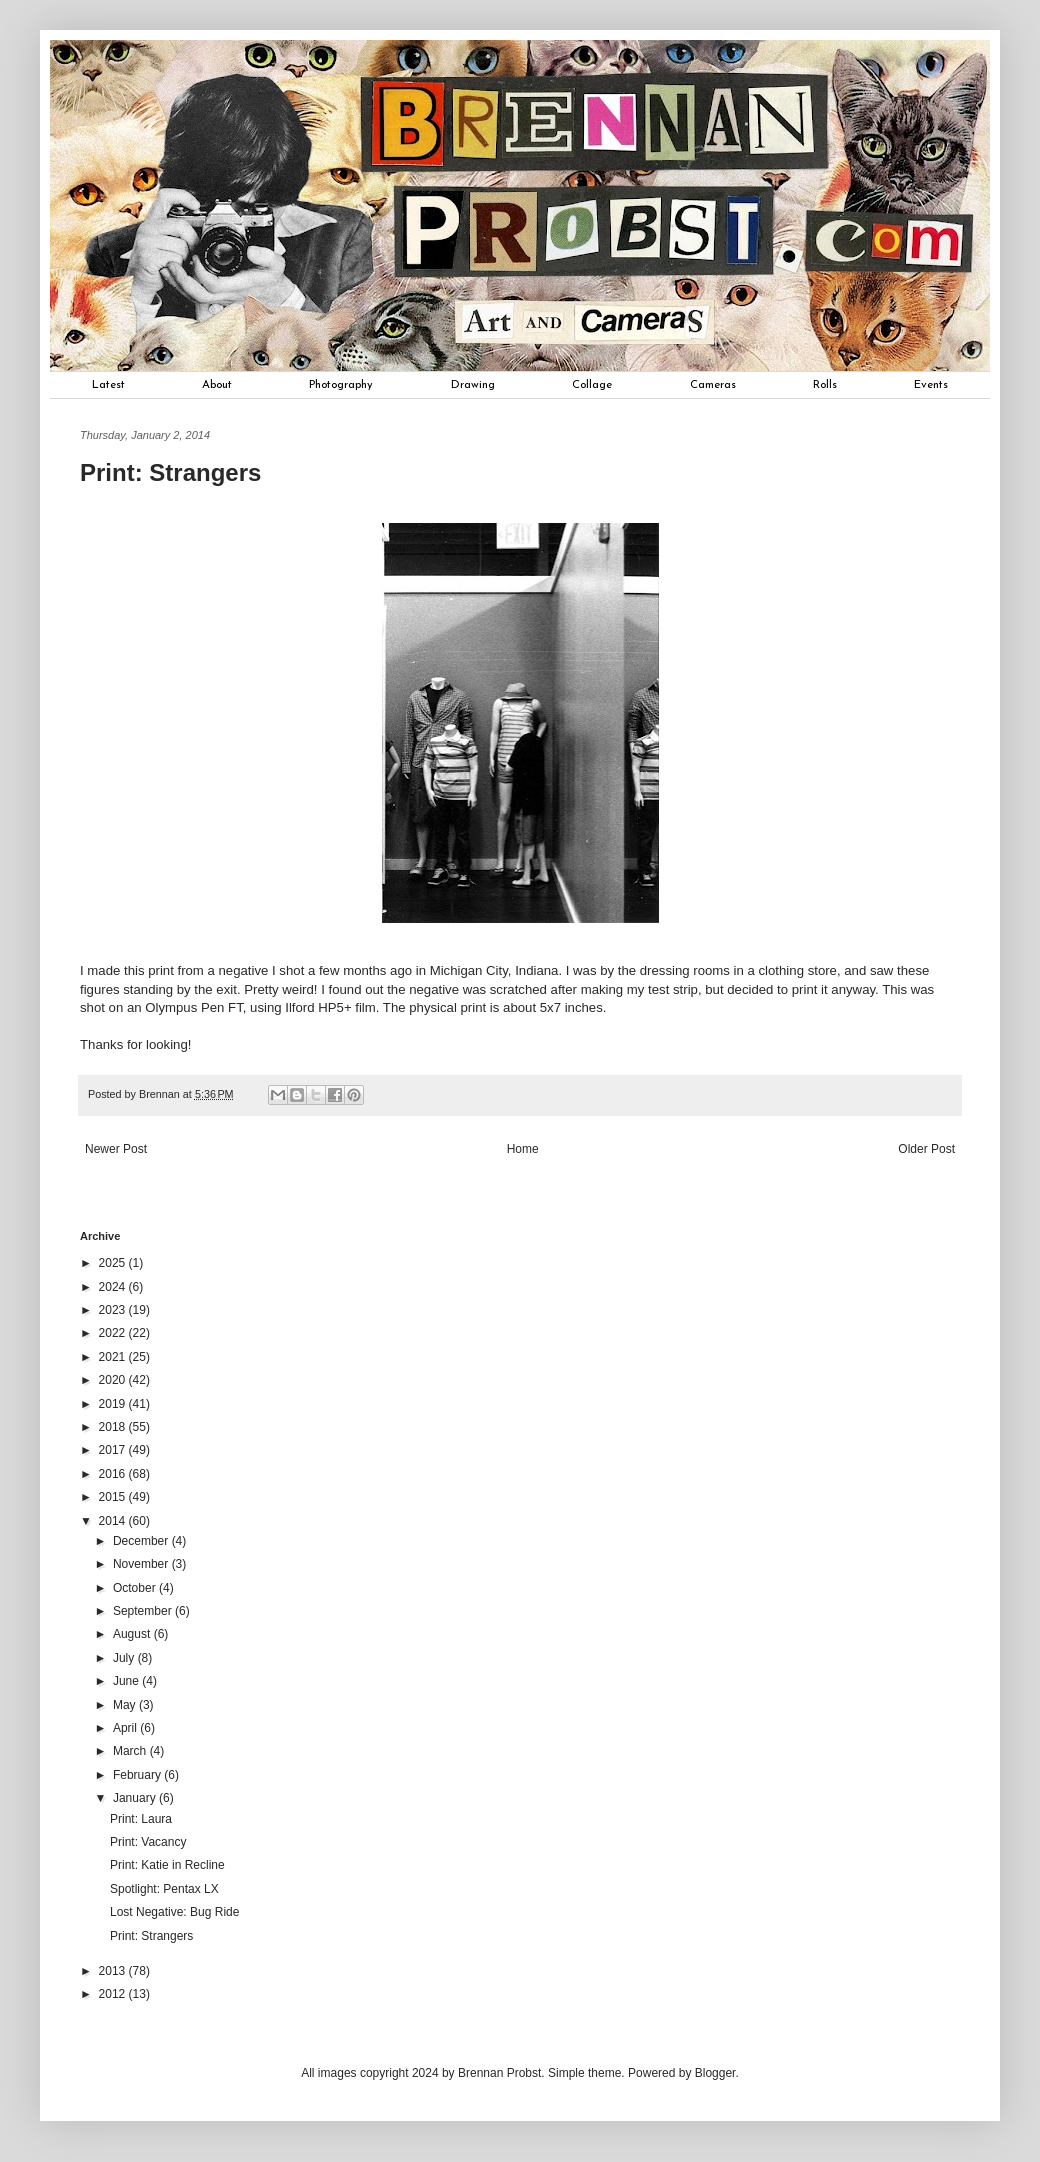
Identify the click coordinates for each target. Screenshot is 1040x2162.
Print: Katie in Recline (167, 1865)
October (136, 1588)
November (142, 1564)
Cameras (713, 385)
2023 (114, 1310)
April (126, 1728)
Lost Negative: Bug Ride (174, 1912)
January (136, 1798)
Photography (341, 385)
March (131, 1751)
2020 (114, 1380)
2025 (114, 1263)
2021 (114, 1357)
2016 (114, 1474)
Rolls (825, 385)
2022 (114, 1333)
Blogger (715, 2073)
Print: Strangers (151, 1936)
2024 (114, 1287)
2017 (114, 1450)
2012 (114, 1994)
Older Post (926, 1149)
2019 (114, 1404)
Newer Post (116, 1149)
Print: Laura (141, 1819)
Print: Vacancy (148, 1842)
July (125, 1658)
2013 (114, 1971)
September (144, 1611)
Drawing (473, 385)
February (138, 1775)
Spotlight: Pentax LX (164, 1889)
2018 (114, 1427)
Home (523, 1149)
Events (931, 385)
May (126, 1705)
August (133, 1634)
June (127, 1681)
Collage (592, 385)
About (217, 385)
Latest (108, 385)
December (142, 1541)
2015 (114, 1497)
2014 (114, 1521)
